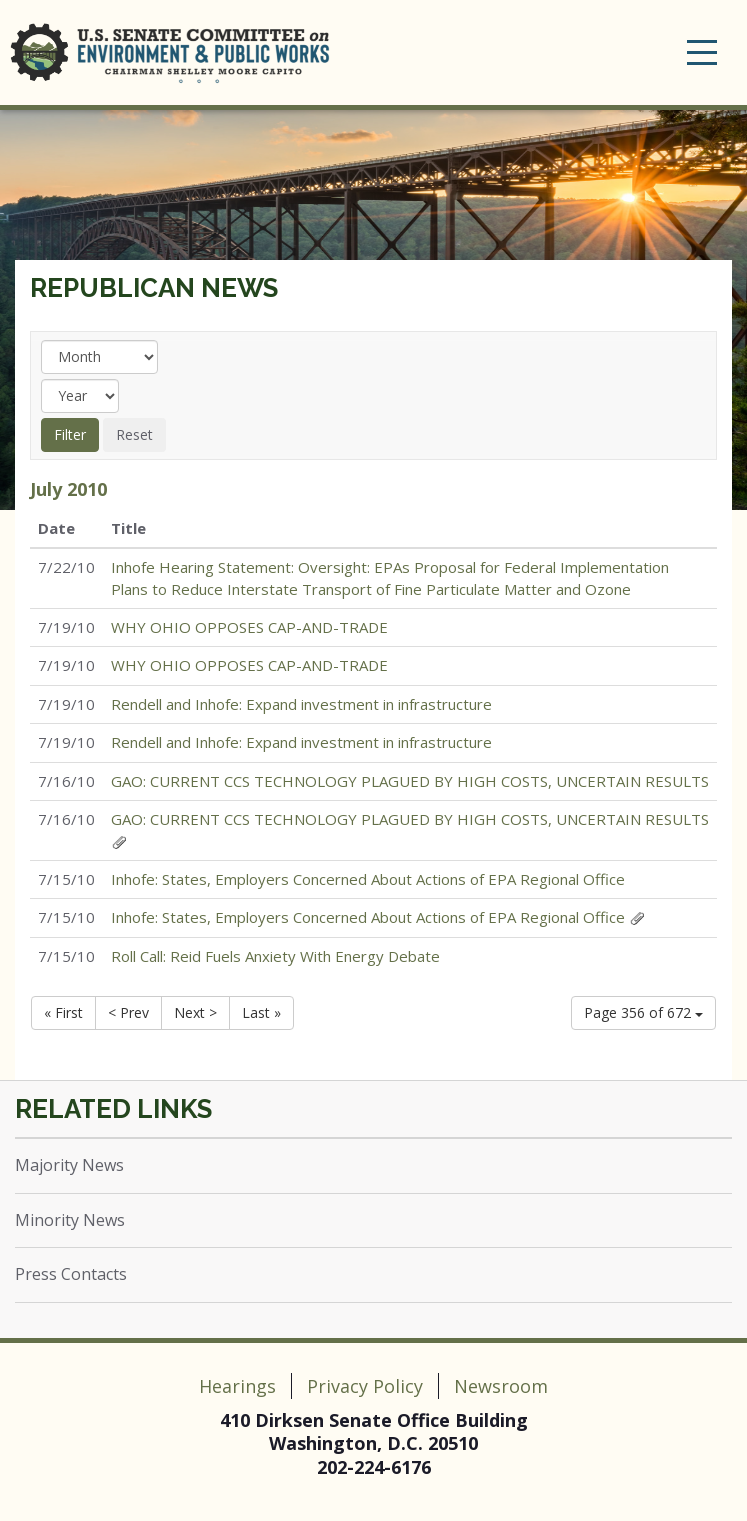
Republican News (154, 288)
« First (63, 1012)
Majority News (69, 1165)
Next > (195, 1012)
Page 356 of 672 (643, 1012)
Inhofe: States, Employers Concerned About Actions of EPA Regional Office (368, 879)
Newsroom (501, 1386)
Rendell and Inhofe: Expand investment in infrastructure (301, 704)
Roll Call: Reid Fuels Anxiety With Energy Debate (275, 956)
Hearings (237, 1386)
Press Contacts (71, 1274)
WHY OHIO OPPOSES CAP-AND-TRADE (249, 627)
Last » (261, 1012)
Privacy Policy (365, 1386)
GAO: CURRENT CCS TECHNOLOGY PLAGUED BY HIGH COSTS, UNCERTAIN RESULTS (410, 781)
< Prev (128, 1012)
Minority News (70, 1220)
